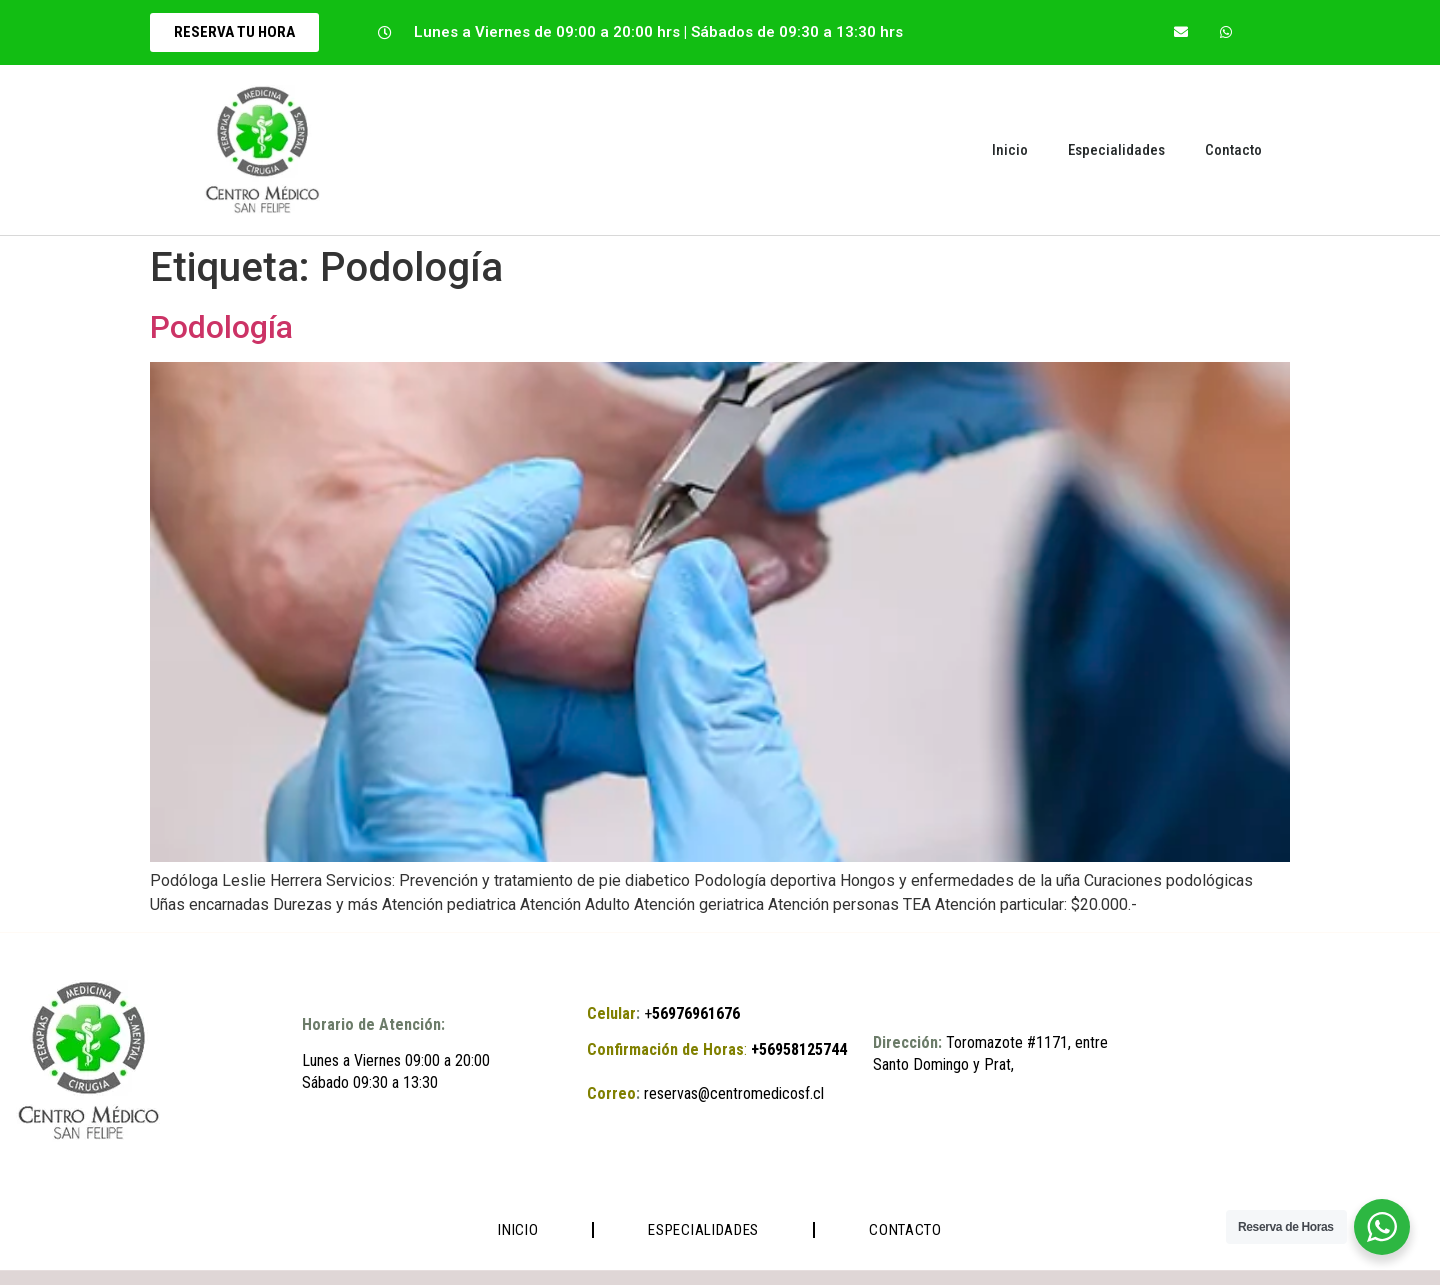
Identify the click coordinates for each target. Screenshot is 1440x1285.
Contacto (1233, 150)
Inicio (1010, 150)
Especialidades (1116, 150)
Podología (221, 327)
